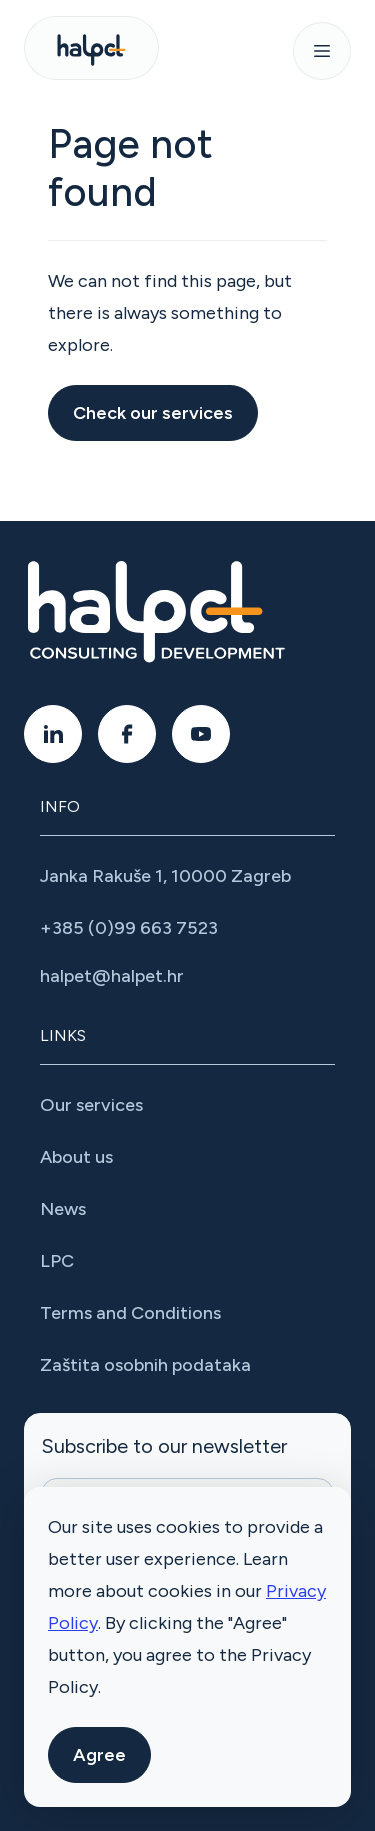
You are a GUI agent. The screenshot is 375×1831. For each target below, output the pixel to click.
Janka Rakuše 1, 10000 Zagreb (165, 876)
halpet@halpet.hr (112, 976)
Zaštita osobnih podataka (145, 1365)
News (63, 1209)
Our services (91, 1105)
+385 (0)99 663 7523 (129, 928)
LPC (57, 1261)
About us (76, 1157)
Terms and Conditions (130, 1313)
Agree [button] (99, 1755)
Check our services (153, 413)
